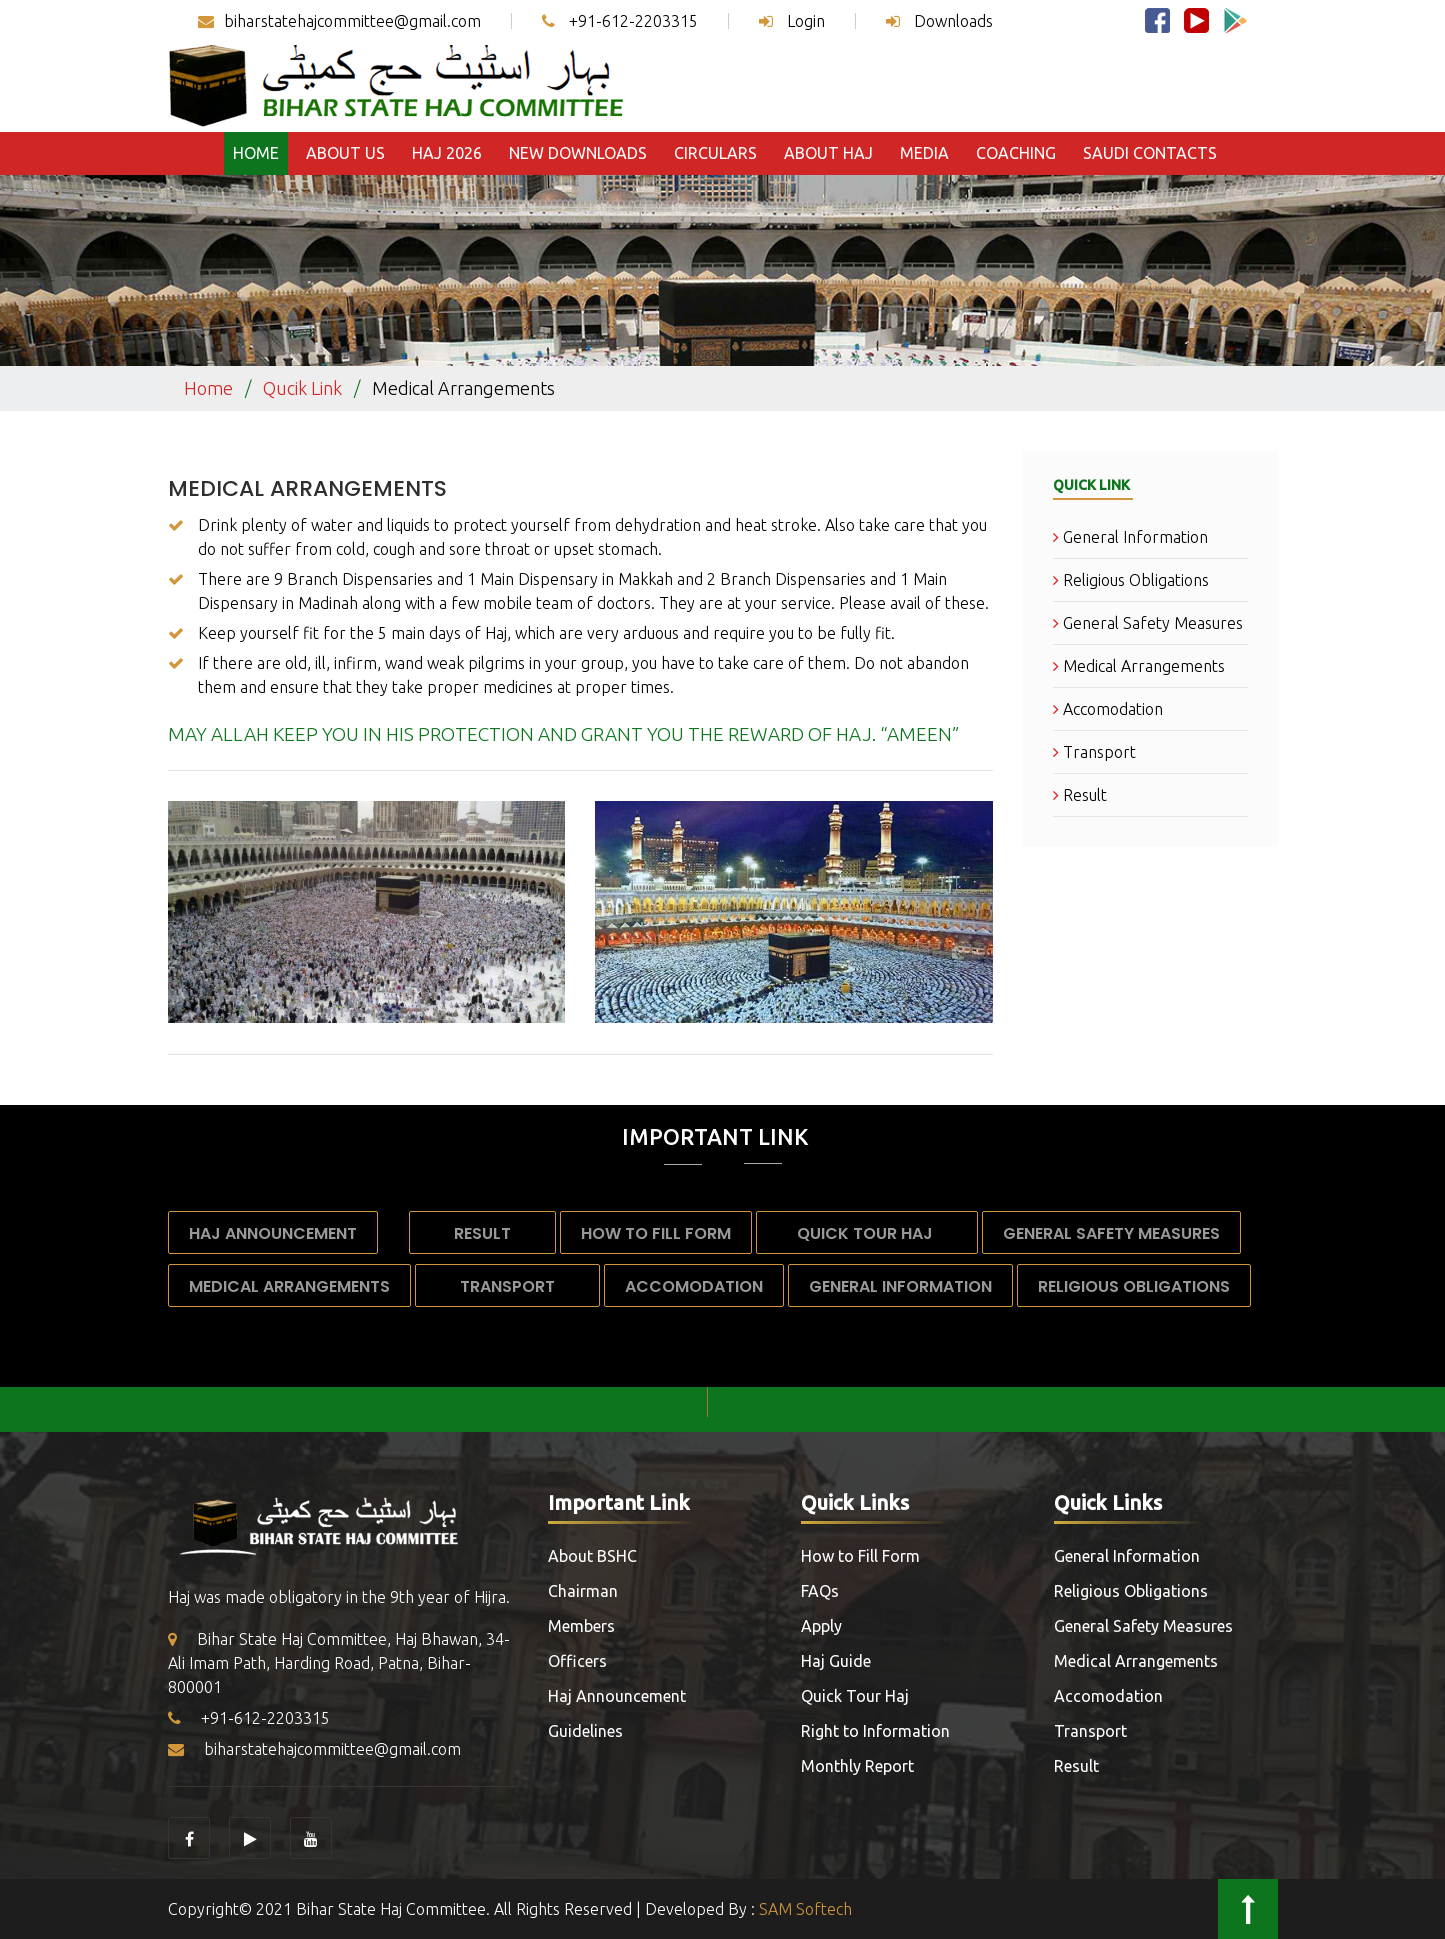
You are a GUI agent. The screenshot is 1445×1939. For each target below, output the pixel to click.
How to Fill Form (656, 1233)
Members (581, 1626)
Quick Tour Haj (867, 1233)
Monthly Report (857, 1766)
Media (924, 153)
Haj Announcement (273, 1233)
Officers (577, 1661)
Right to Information (875, 1731)
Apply (821, 1626)
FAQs (820, 1591)
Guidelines (585, 1731)
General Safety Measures (1148, 623)
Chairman (583, 1591)
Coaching (1016, 153)
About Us (345, 153)
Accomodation (1108, 709)
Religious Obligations (1131, 580)
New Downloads (578, 153)
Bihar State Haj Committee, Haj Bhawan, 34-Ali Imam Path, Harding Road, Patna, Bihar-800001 (339, 1663)
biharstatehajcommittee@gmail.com (339, 21)
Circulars (715, 153)
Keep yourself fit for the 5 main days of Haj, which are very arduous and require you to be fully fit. (546, 633)
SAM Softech (805, 1909)
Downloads (939, 21)
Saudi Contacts (1150, 153)
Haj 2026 (447, 153)
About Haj (828, 153)
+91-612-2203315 (620, 21)
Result (1080, 795)
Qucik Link (302, 388)
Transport (1094, 752)
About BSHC (592, 1556)
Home (256, 153)
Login (792, 21)
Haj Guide (836, 1661)
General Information (1130, 537)
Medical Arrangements (307, 488)
